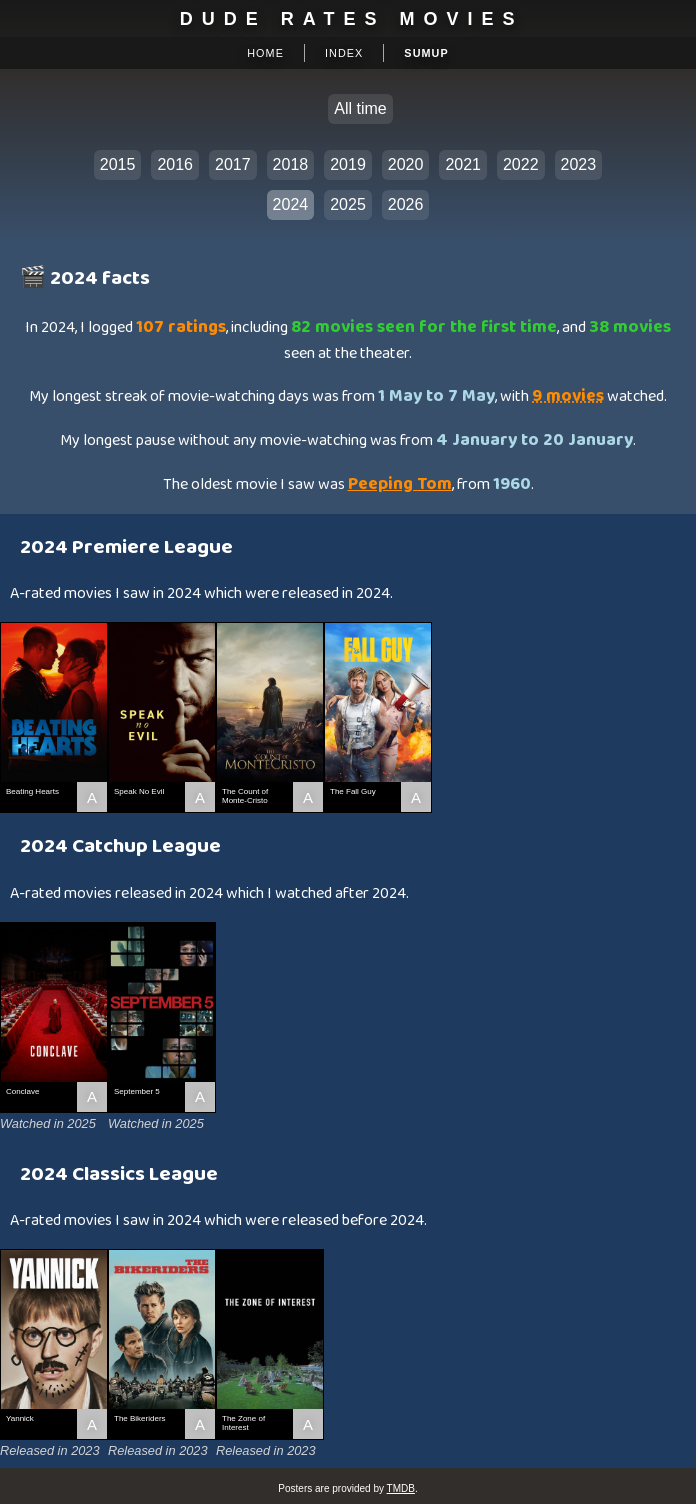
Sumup (426, 53)
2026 (406, 204)
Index (344, 53)
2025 (348, 204)
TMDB (401, 1488)
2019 (348, 164)
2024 (291, 204)
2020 (406, 164)
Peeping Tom (400, 484)
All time (360, 108)
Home (265, 53)
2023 (579, 164)
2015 (118, 164)
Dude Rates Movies (352, 19)
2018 (291, 164)
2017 (233, 164)
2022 (521, 164)
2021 (463, 164)
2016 (175, 164)
